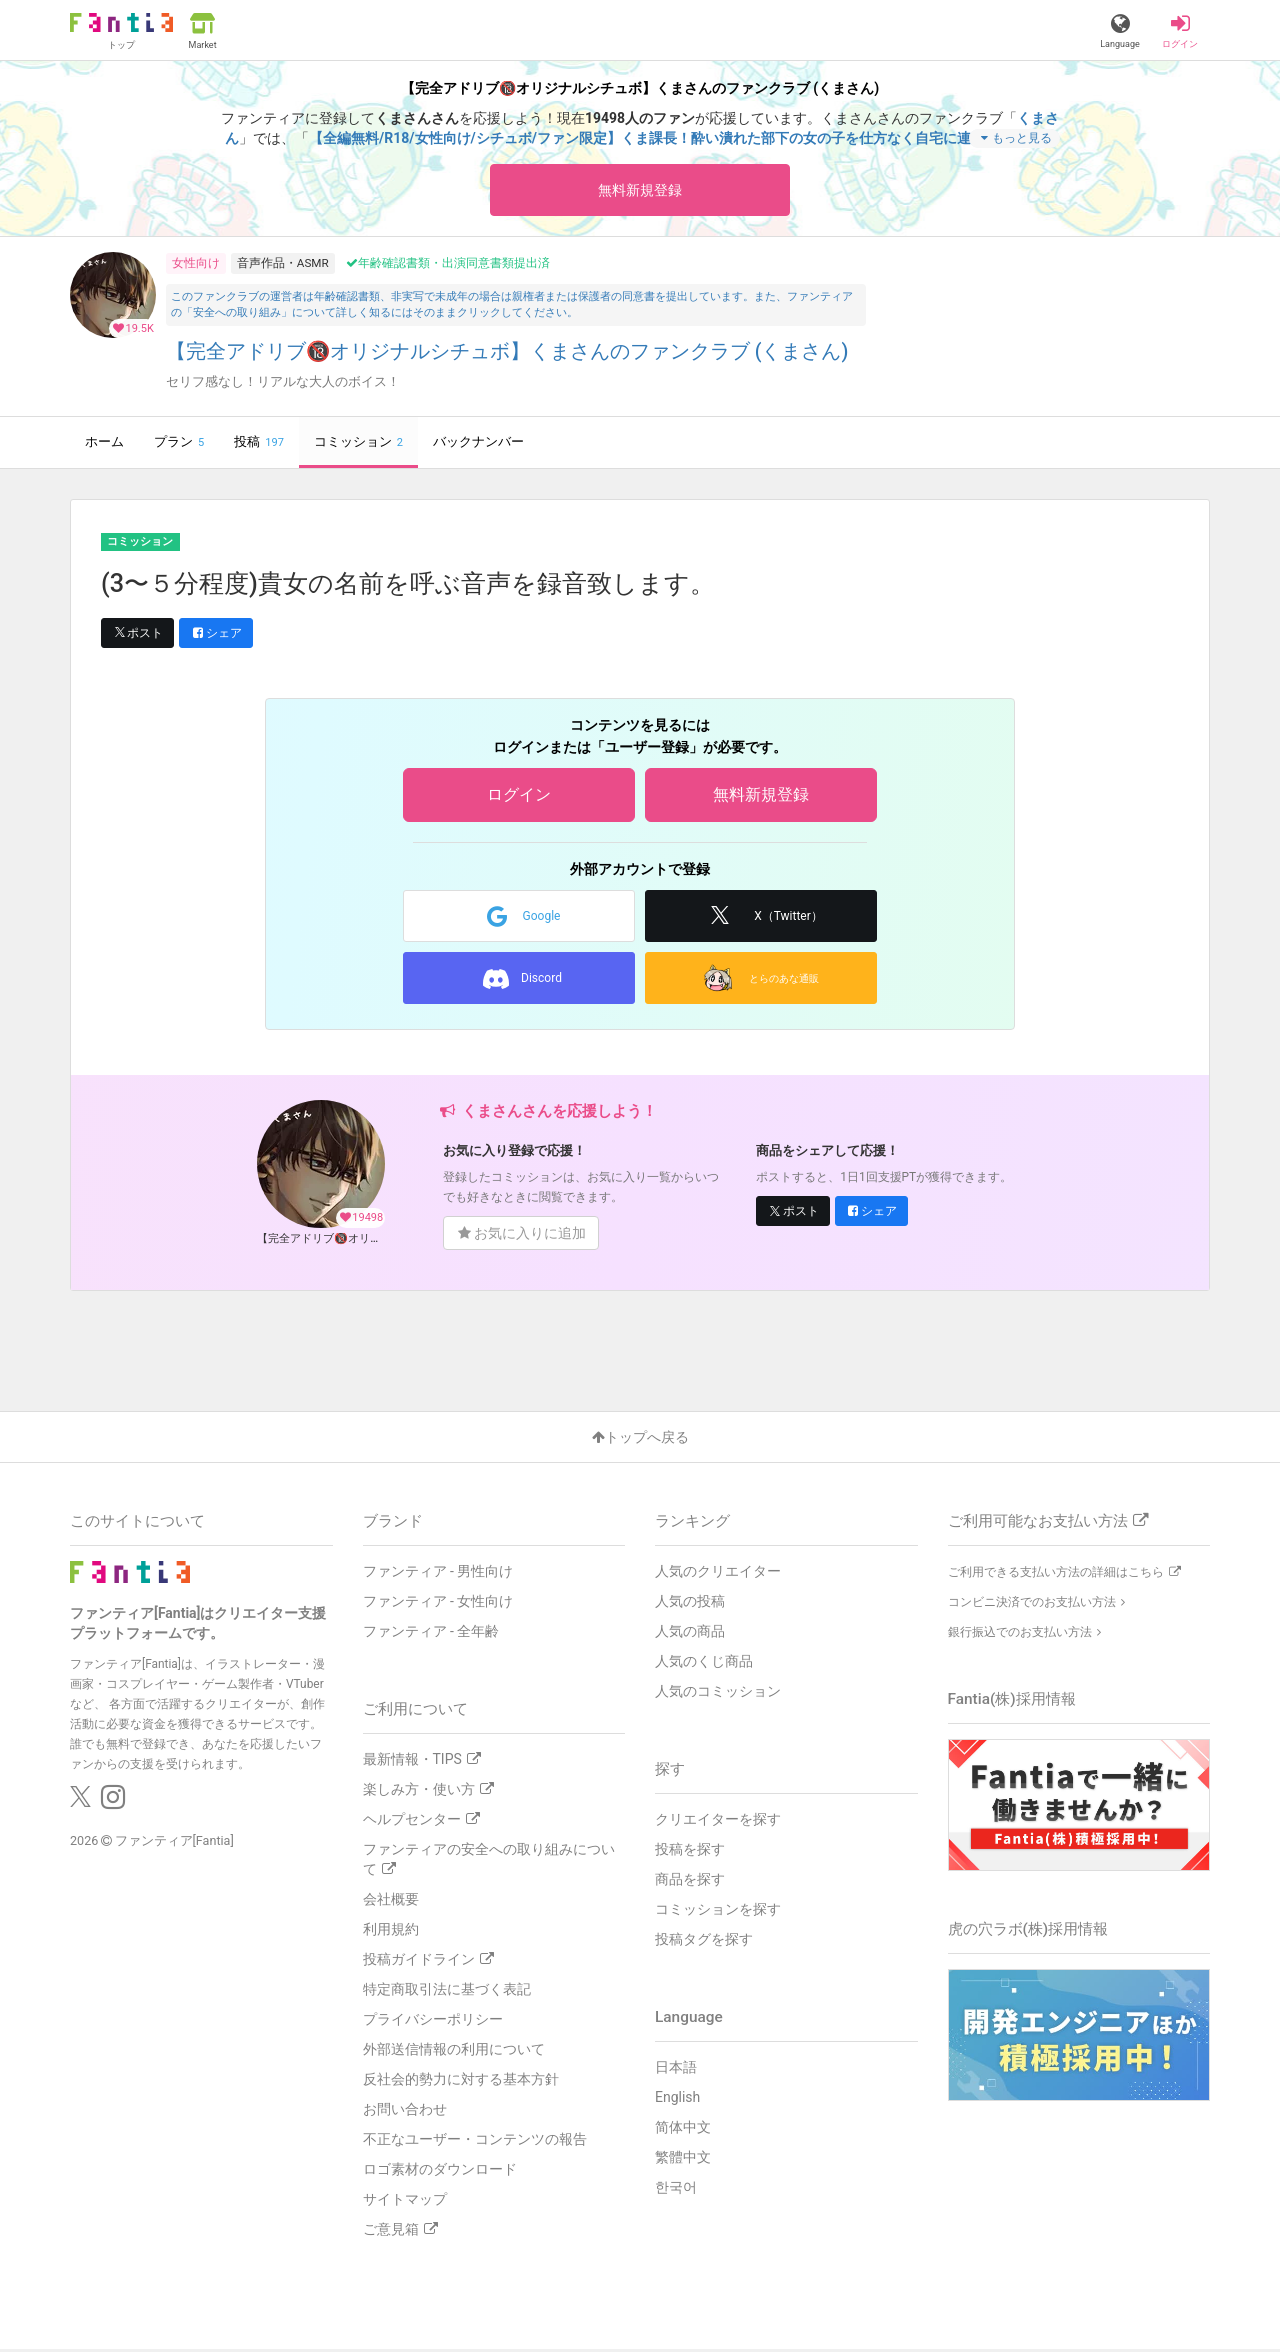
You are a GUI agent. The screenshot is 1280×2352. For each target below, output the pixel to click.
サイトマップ (405, 2202)
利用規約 (391, 1932)
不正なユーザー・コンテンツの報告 (475, 2142)
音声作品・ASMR (283, 265)
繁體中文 (683, 2160)
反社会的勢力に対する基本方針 (461, 2082)
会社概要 (391, 1902)
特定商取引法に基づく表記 (447, 1992)
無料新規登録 (640, 190)
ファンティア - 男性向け (438, 1574)
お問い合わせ (405, 2112)
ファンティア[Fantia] (174, 1843)
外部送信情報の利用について (454, 2052)
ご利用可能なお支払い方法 (1048, 1524)
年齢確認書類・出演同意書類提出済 (448, 266)
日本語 (676, 2070)
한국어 (676, 2190)
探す (670, 1772)
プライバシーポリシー (433, 2022)
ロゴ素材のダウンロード (440, 2172)
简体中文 (683, 2130)
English (677, 2100)
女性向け (196, 265)
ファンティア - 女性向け (438, 1604)
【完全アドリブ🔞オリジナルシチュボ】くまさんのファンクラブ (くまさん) (507, 354)
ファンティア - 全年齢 (431, 1634)
